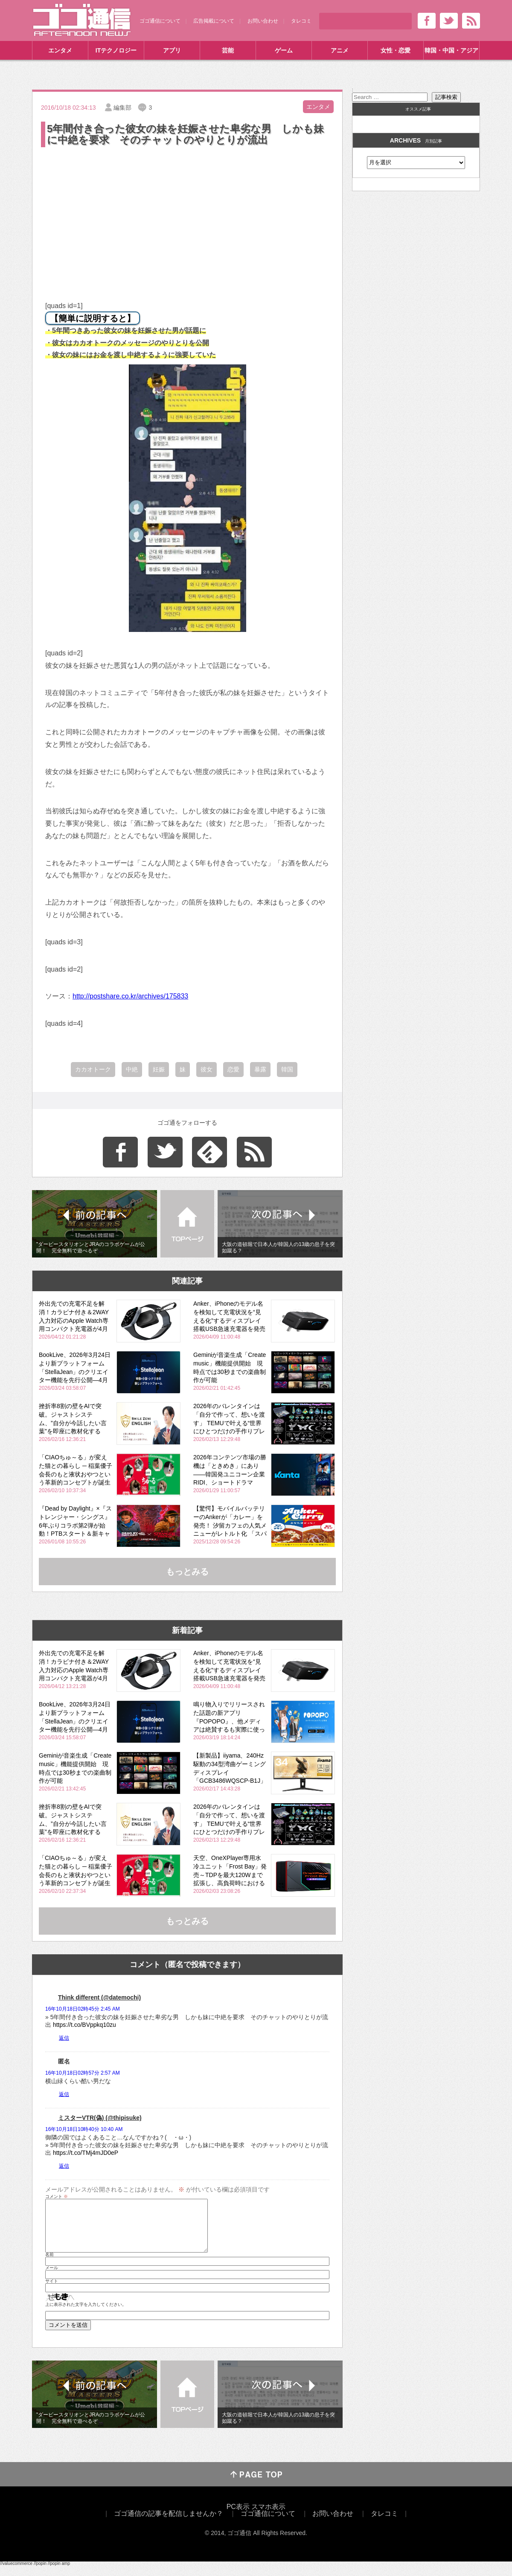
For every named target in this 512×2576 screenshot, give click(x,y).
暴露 (260, 1069)
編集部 (122, 107)
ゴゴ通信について (160, 21)
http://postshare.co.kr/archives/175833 (130, 996)
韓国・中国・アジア (451, 50)
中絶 (132, 1069)
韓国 (287, 1069)
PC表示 (238, 2517)
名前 (49, 2265)
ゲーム (284, 50)
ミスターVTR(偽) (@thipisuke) (100, 2117)
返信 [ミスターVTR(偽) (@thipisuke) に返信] (64, 2166)
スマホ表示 (268, 2517)
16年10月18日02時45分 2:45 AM (82, 2009)
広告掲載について (213, 21)
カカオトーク (93, 1069)
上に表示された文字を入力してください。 (85, 2315)
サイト (51, 2291)
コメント (56, 2197)
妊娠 (159, 1069)
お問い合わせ (262, 21)
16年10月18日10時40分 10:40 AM (83, 2129)
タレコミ (301, 21)
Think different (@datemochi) (99, 1997)
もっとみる (187, 1571)
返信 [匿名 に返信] (64, 2094)
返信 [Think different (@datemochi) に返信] (64, 2038)
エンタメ (60, 50)
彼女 (206, 1069)
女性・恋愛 (395, 50)
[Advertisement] (187, 213)
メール (51, 2278)
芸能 (228, 50)
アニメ (340, 50)
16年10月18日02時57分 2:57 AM (82, 2073)
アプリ (172, 50)
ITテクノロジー (116, 50)
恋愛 (233, 1069)
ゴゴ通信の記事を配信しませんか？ (168, 2523)
